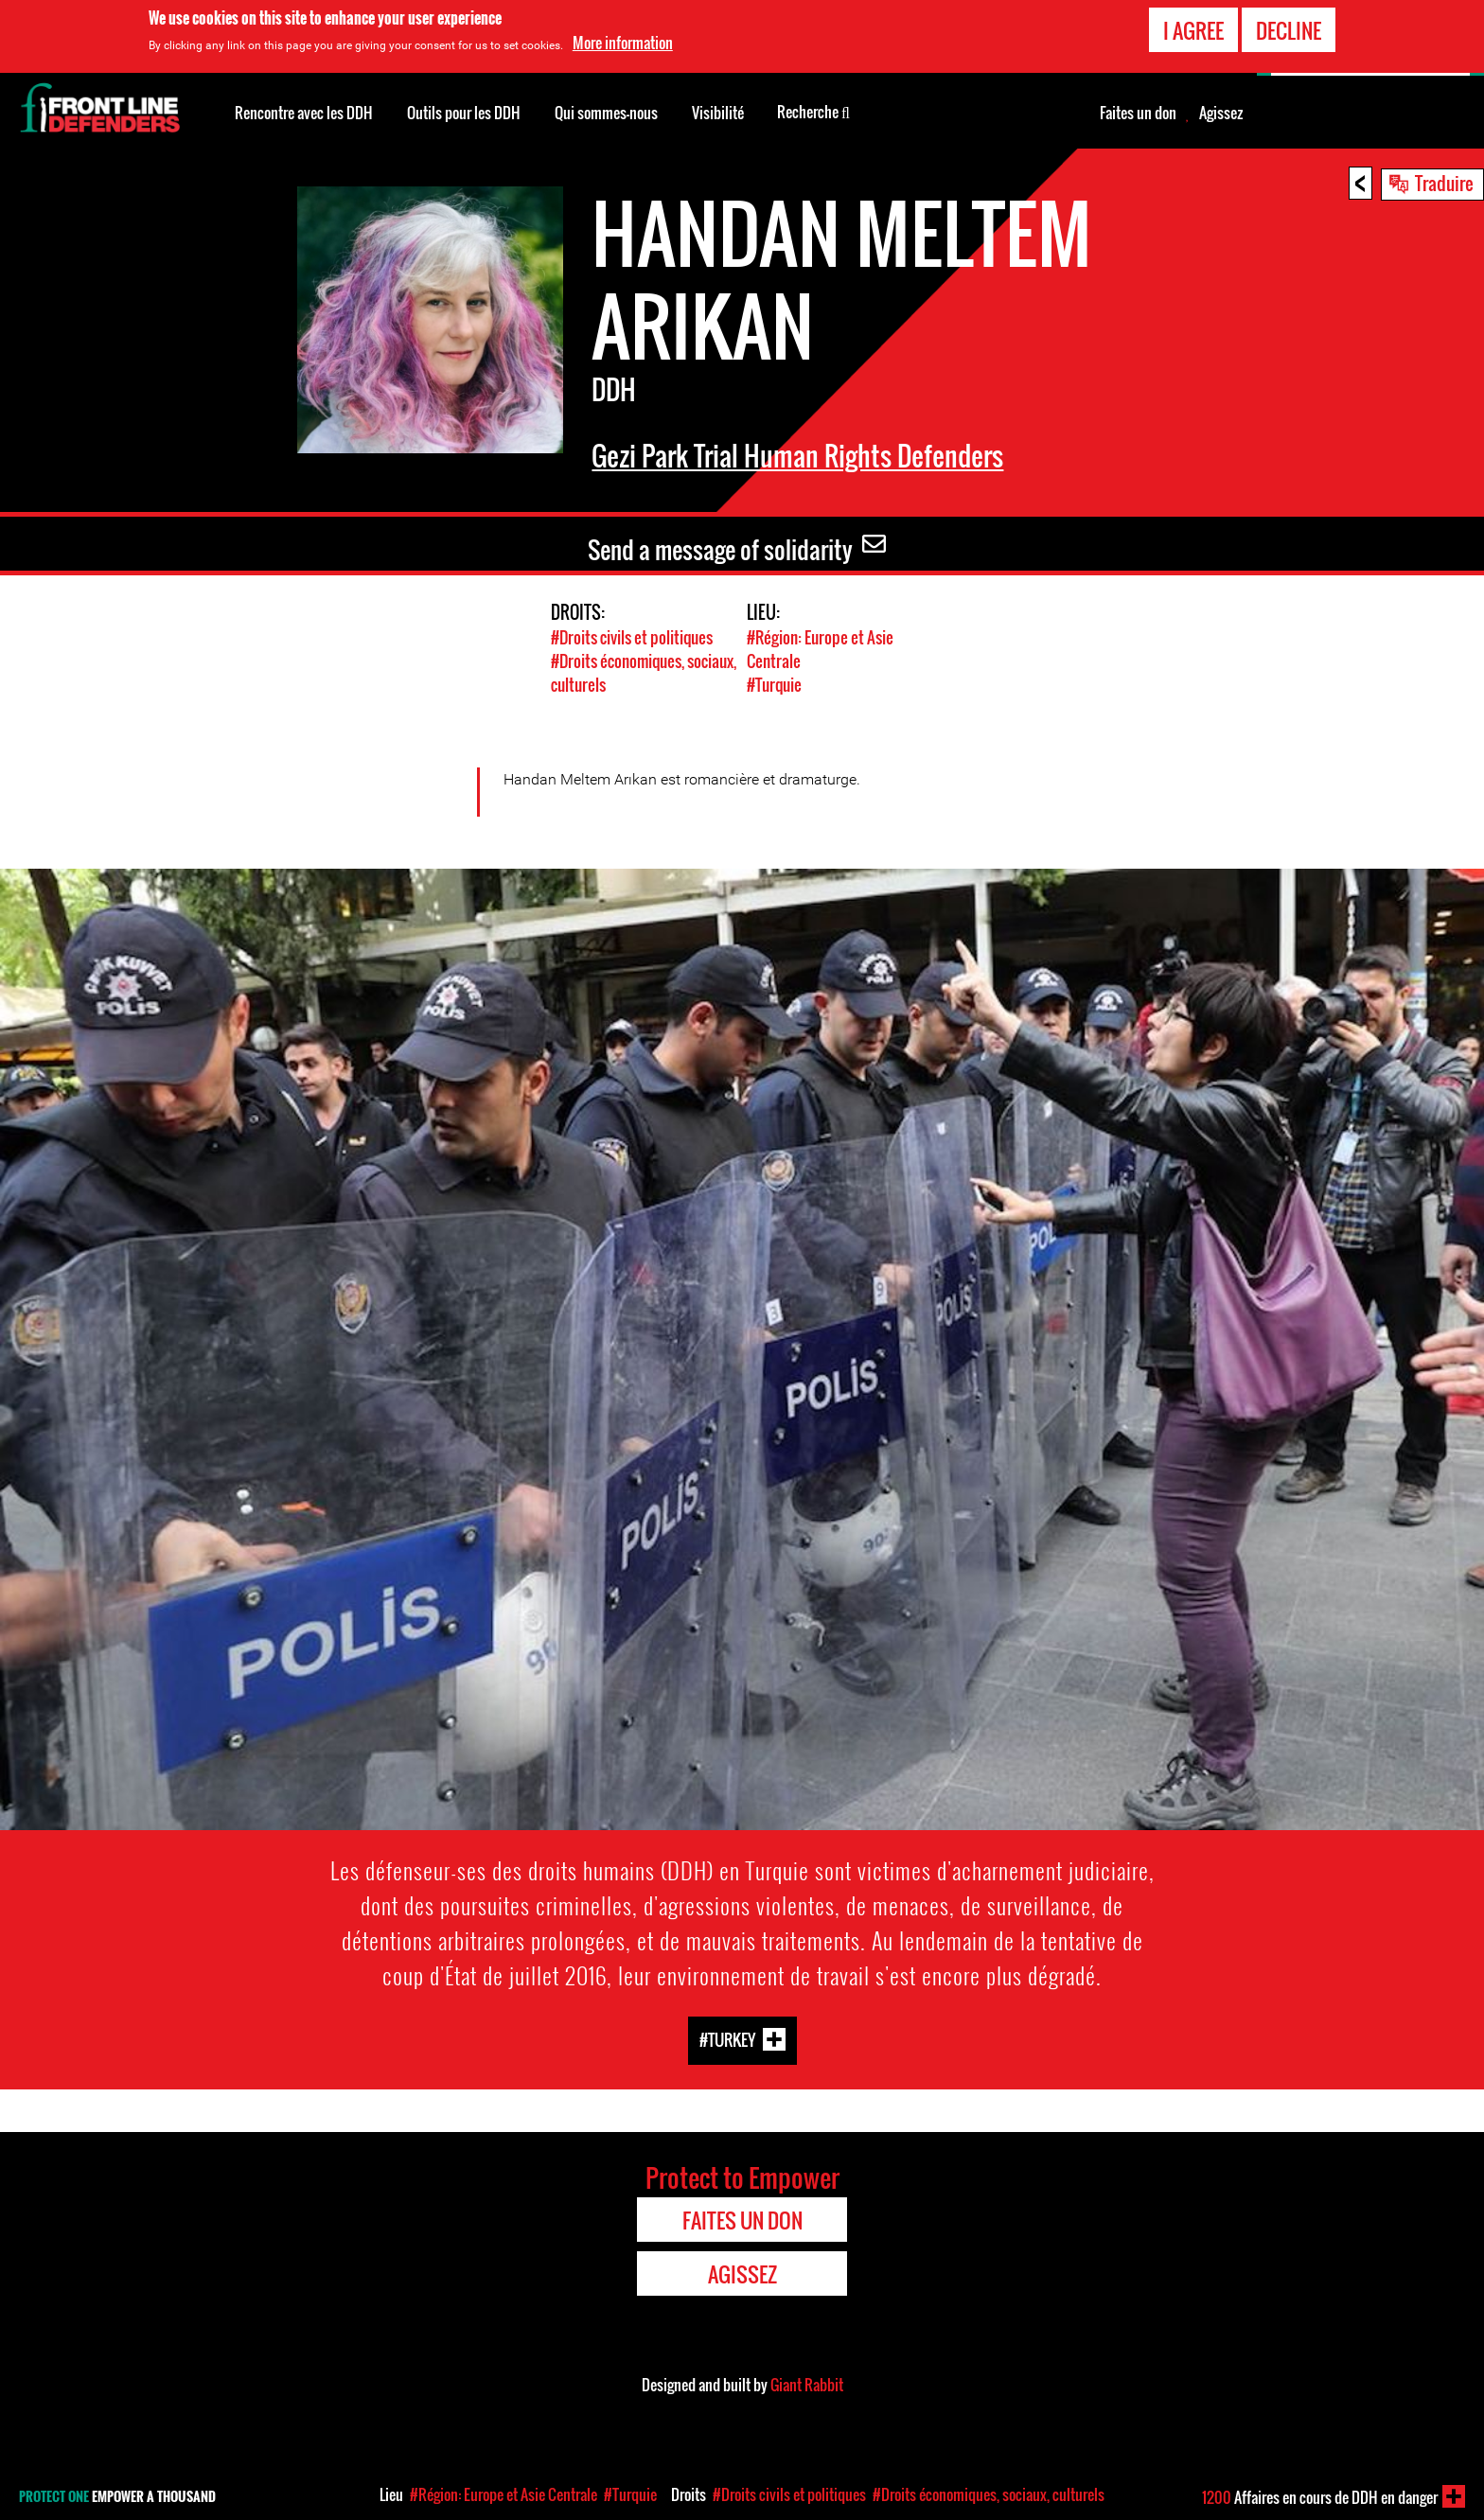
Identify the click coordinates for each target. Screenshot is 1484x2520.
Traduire (1444, 182)
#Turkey (727, 2039)
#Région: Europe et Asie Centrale (503, 2494)
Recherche (813, 110)
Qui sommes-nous (606, 112)
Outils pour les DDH (464, 112)
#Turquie (774, 684)
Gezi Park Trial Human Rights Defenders (797, 455)
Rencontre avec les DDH (304, 112)
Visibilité (718, 112)
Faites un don (1138, 112)
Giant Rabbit (806, 2384)
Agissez (1221, 112)
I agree (1193, 29)
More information (623, 42)
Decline (1288, 29)
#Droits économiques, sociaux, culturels (988, 2494)
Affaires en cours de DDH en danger (1320, 2497)
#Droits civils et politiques (632, 637)
